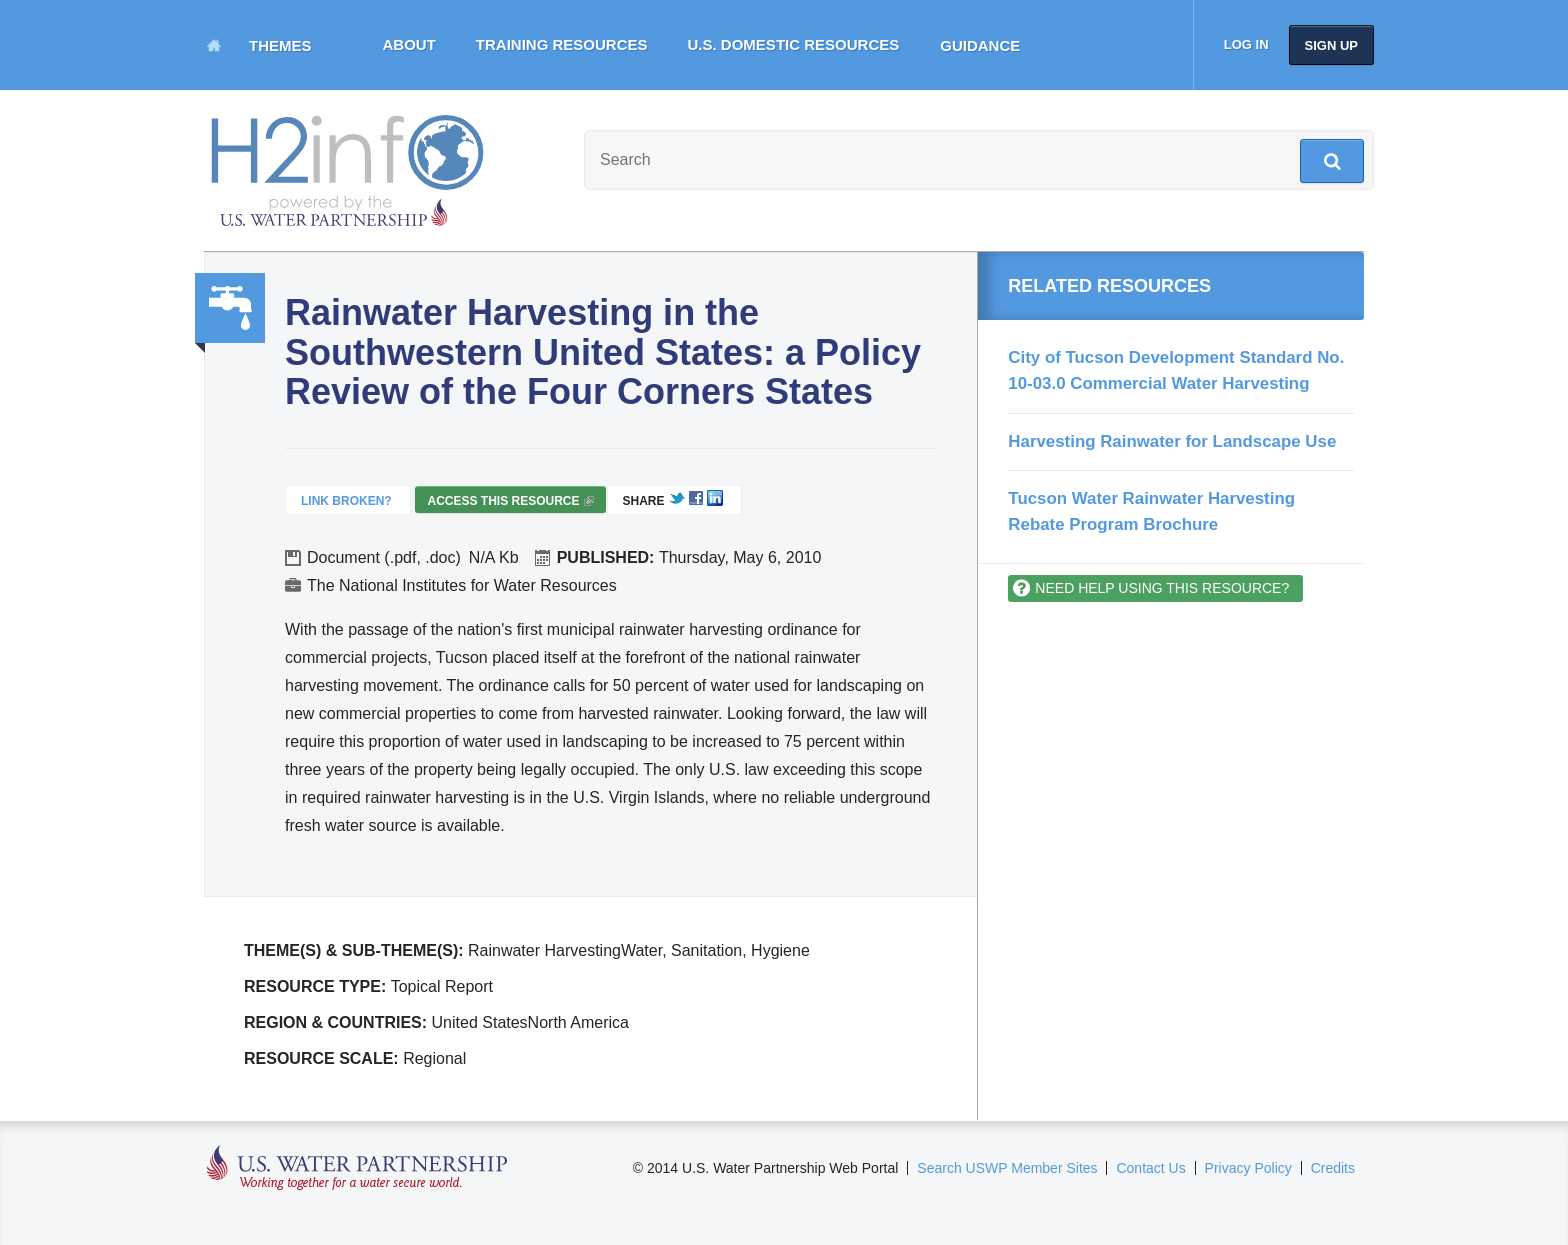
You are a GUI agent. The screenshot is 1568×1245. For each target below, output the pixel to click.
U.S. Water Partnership (357, 1168)
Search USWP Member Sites (1007, 1168)
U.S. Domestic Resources (794, 44)
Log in (1246, 44)
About (409, 44)
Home (214, 45)
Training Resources (562, 44)
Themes (280, 45)
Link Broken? (346, 501)
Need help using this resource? (1162, 588)
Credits (1333, 1168)
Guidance (980, 45)
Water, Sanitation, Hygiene (230, 308)
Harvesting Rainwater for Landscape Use (1172, 441)
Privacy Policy (1248, 1168)
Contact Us (1150, 1168)
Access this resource (510, 503)
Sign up (1331, 45)
